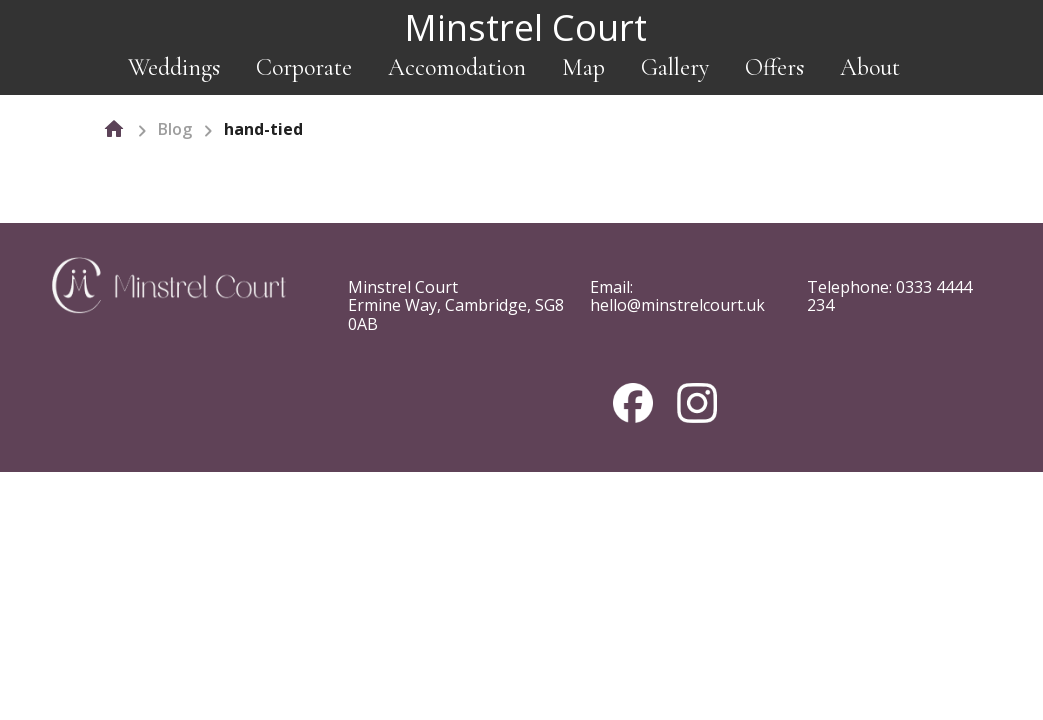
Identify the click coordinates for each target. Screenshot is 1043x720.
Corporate (304, 67)
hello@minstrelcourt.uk (677, 305)
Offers (774, 67)
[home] (114, 129)
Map (583, 67)
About (870, 67)
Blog (175, 129)
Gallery (675, 67)
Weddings (174, 67)
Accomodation (457, 67)
